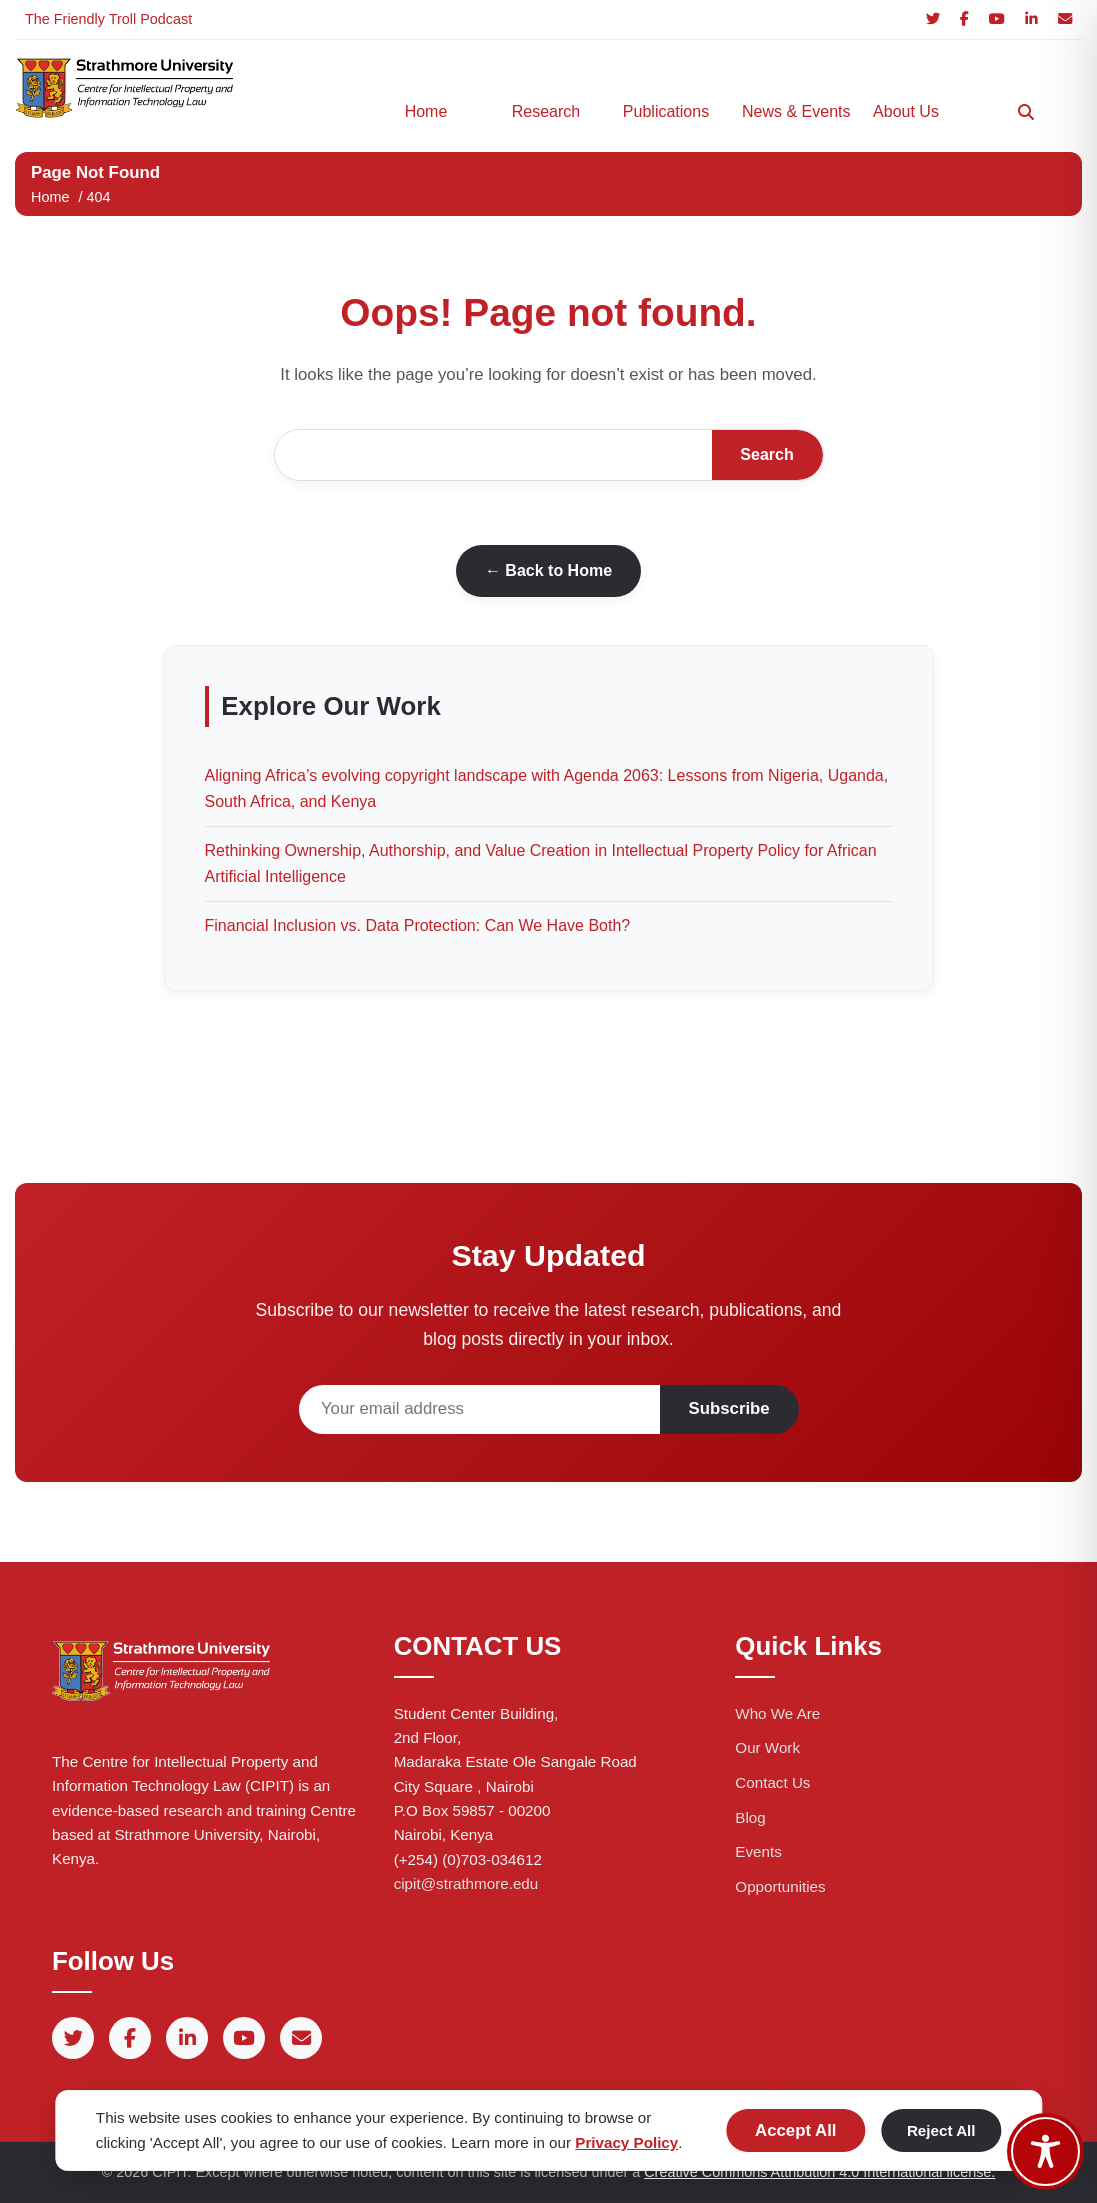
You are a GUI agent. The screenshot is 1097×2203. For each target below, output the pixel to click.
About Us (906, 111)
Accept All (795, 2130)
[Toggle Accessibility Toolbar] (1045, 2151)
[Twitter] (933, 19)
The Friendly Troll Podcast (108, 19)
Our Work (767, 1747)
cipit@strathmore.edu (466, 1883)
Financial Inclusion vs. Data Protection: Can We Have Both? (418, 925)
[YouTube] (997, 19)
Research (546, 111)
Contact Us (772, 1782)
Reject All (941, 2130)
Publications (666, 111)
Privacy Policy (626, 2142)
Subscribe (729, 1408)
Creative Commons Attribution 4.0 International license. (819, 2172)
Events (758, 1851)
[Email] (1065, 19)
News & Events (792, 111)
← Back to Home (548, 570)
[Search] (1026, 112)
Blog (750, 1817)
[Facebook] (964, 19)
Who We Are (777, 1713)
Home (426, 111)
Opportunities (780, 1886)
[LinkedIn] (1031, 19)
